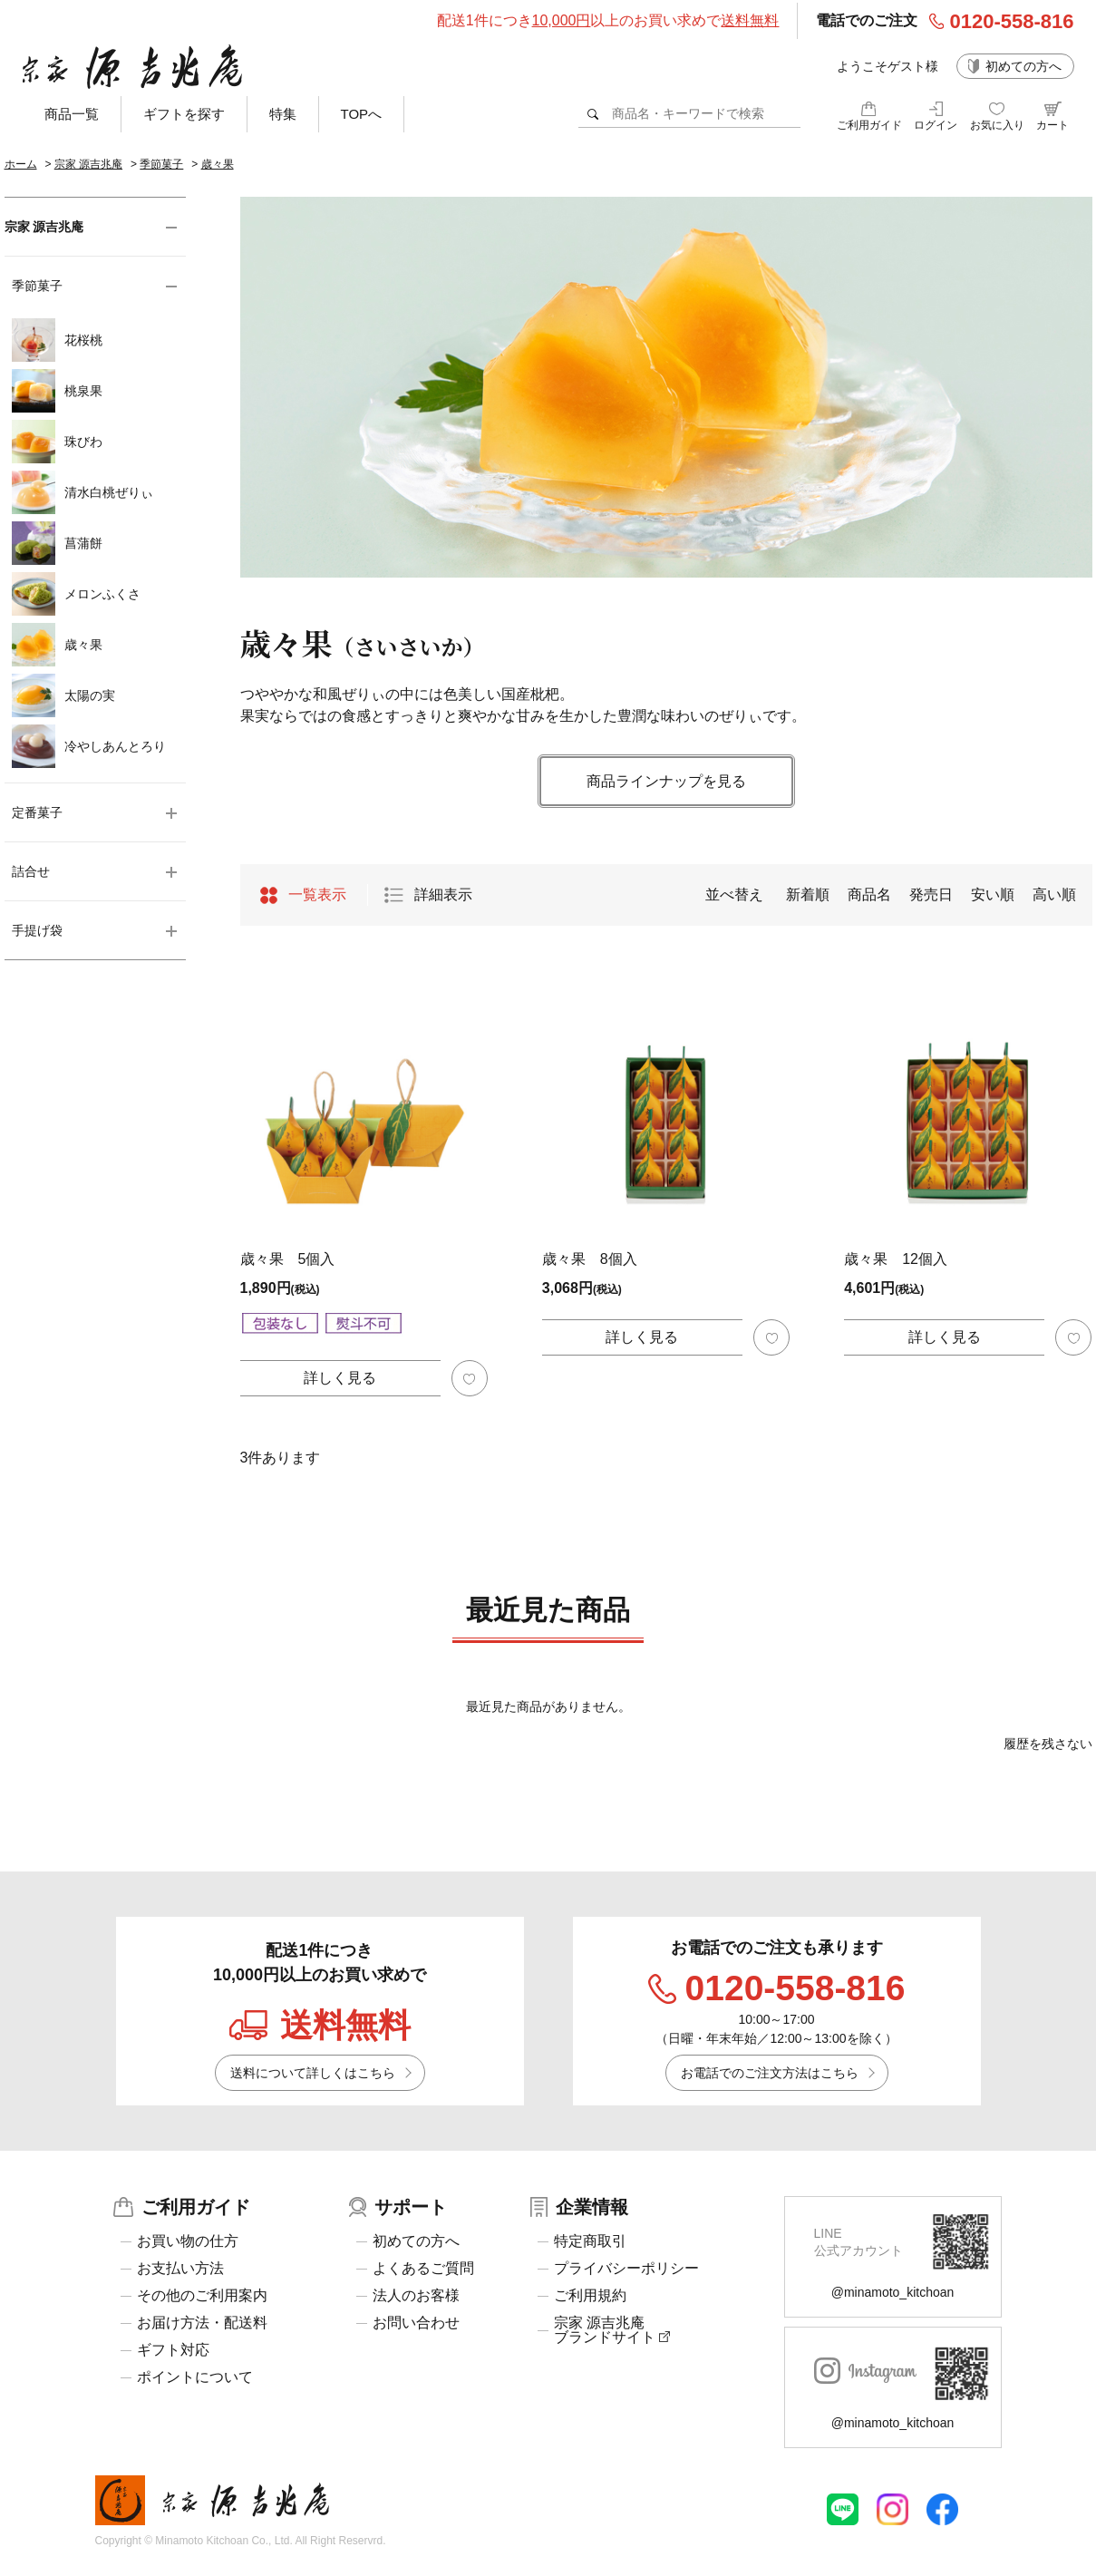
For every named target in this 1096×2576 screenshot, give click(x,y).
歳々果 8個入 (589, 1259)
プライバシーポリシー (626, 2268)
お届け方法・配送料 (202, 2323)
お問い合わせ (416, 2323)
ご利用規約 (590, 2296)
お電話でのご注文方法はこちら (769, 2073)
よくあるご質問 (423, 2268)
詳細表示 (443, 894)
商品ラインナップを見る (666, 781)
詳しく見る (340, 1377)
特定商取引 (590, 2241)
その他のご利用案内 (202, 2296)
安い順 (992, 894)
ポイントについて (195, 2377)
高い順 (1054, 894)
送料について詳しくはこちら (312, 2073)
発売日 (931, 894)
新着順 (807, 894)
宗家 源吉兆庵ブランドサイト (612, 2330)
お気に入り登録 (469, 1378)
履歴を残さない (1048, 1743)
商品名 (869, 894)
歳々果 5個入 (287, 1259)
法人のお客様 (416, 2296)
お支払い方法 (180, 2268)
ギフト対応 (173, 2350)
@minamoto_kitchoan (893, 2292)
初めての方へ (1023, 66)
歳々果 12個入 (895, 1259)
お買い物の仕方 (187, 2241)
